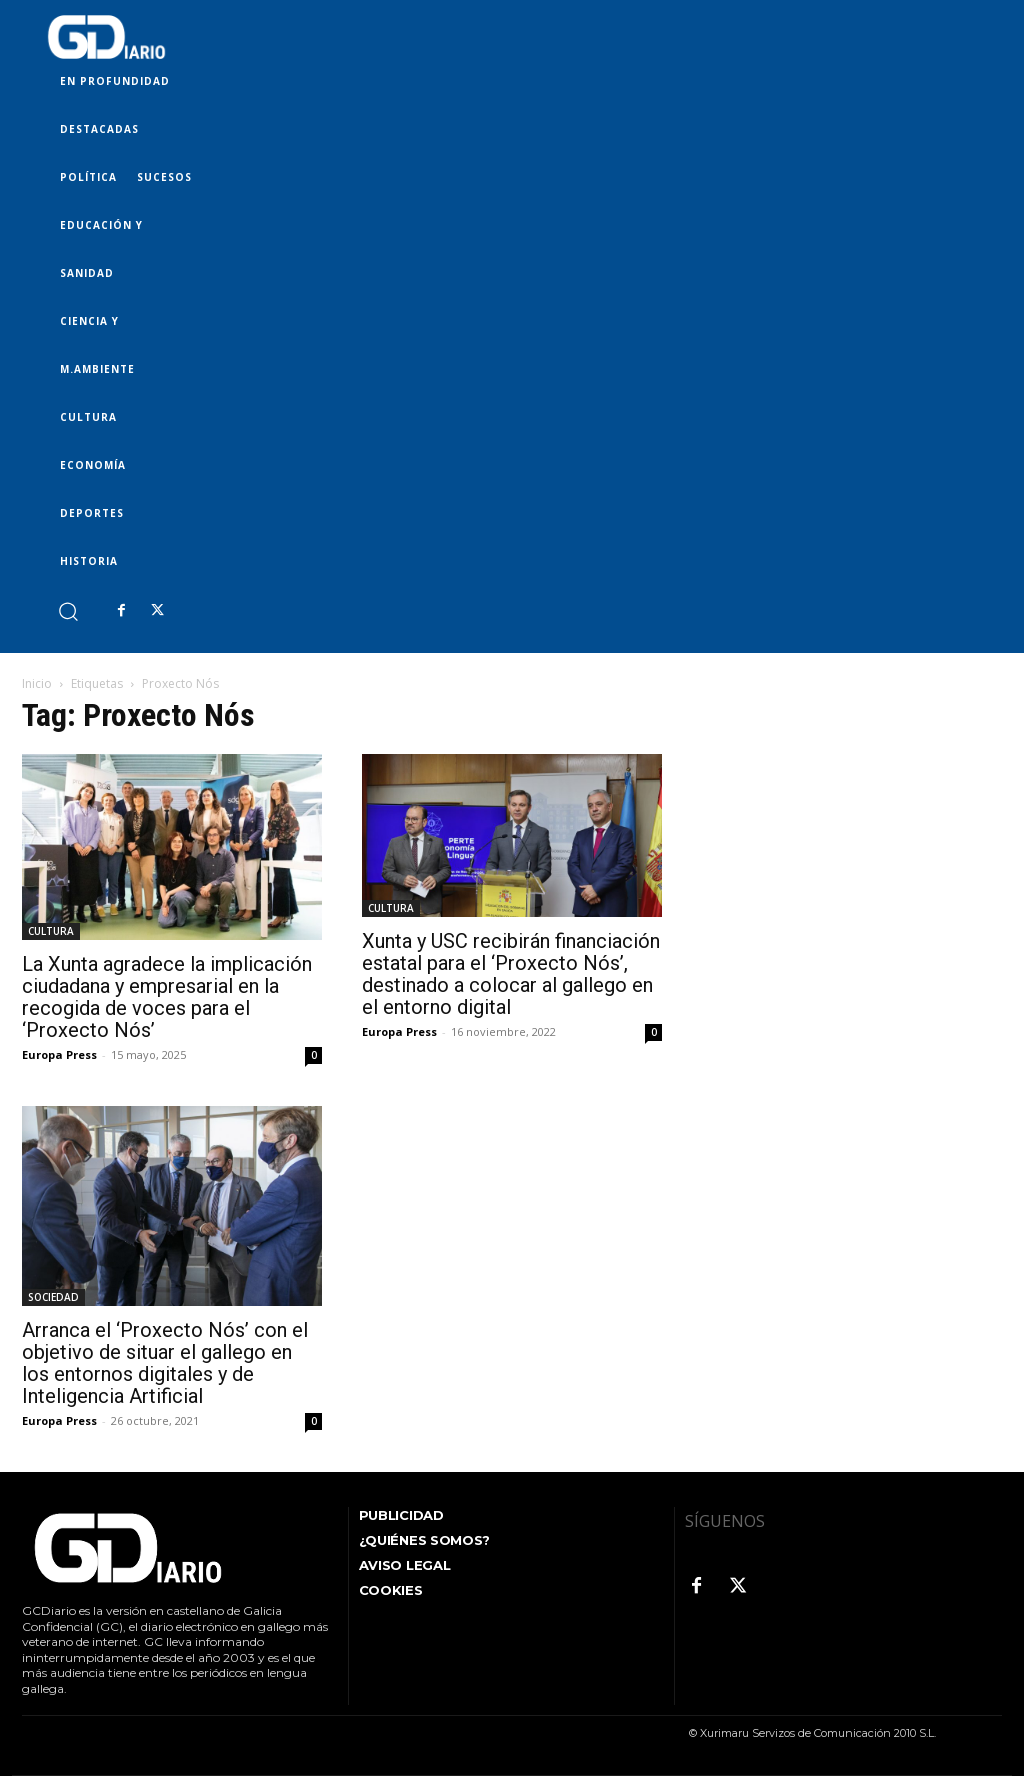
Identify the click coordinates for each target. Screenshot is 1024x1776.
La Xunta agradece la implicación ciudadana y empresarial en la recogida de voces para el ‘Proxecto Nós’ (167, 997)
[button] (67, 610)
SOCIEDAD (53, 1297)
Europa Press (59, 1054)
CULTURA (51, 931)
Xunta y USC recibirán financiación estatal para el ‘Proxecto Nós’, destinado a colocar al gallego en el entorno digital (511, 974)
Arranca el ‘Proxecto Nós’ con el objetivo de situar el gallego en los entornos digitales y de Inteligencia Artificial (165, 1363)
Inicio (37, 683)
